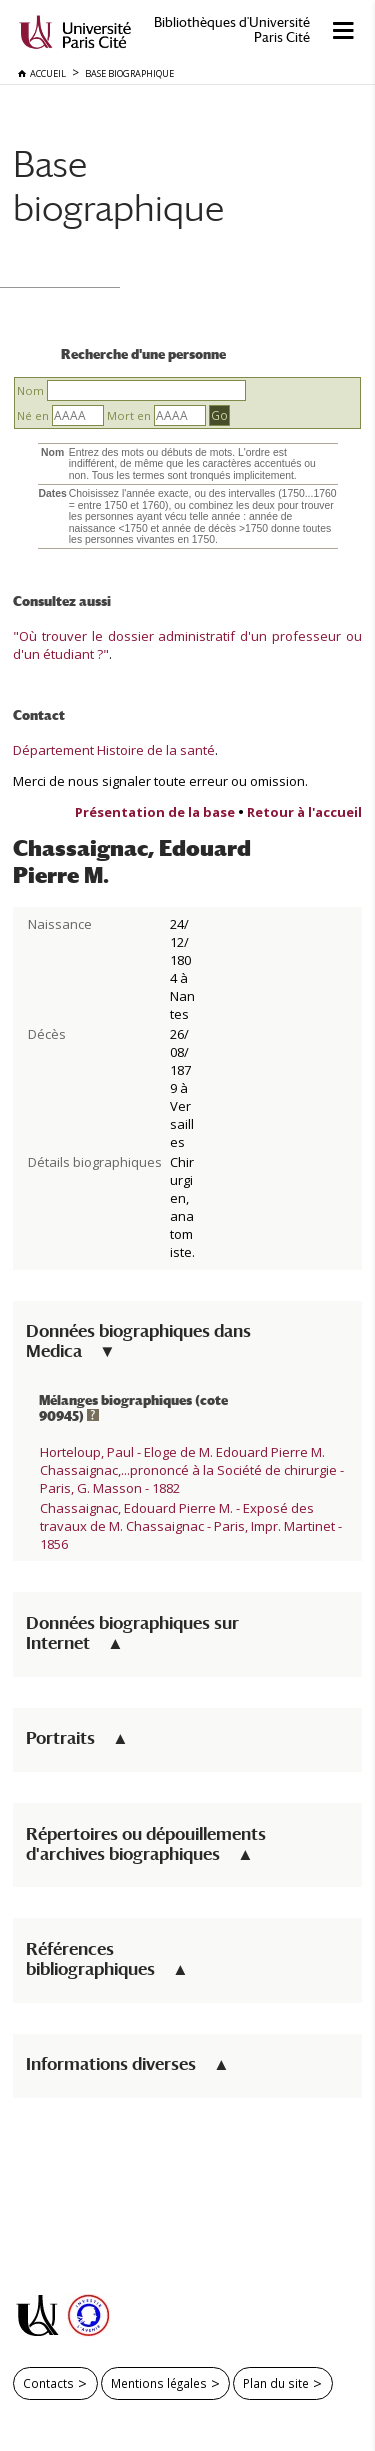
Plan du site (276, 2383)
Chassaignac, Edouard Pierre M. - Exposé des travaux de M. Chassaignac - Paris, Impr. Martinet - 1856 (191, 1526)
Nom (30, 390)
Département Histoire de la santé (114, 750)
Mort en (129, 415)
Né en (33, 415)
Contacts (48, 2383)
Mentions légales (159, 2383)
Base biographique (118, 185)
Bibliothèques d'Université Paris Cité (232, 30)
